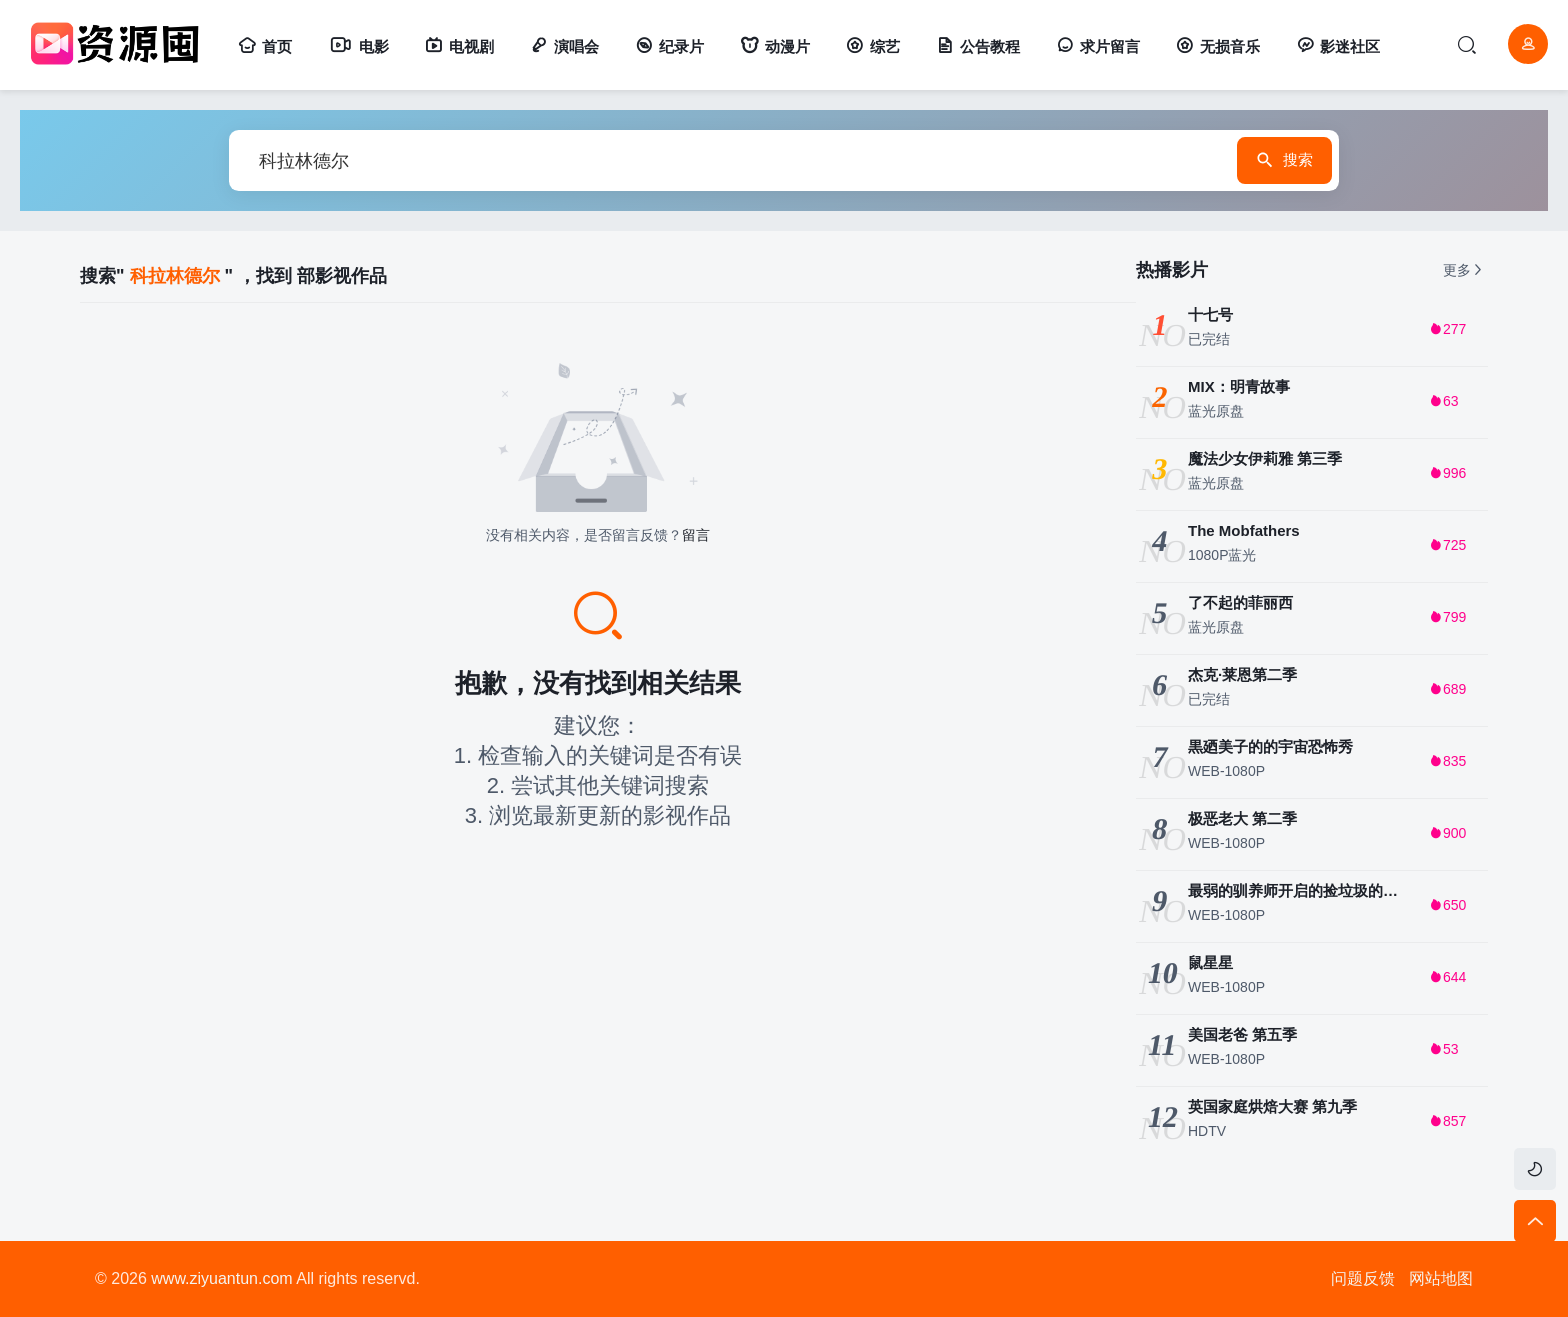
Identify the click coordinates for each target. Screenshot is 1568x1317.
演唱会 (564, 46)
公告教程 (978, 46)
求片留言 (1098, 46)
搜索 (1247, 161)
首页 (265, 46)
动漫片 (775, 46)
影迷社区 (1338, 46)
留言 (696, 535)
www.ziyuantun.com (221, 1278)
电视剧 (459, 46)
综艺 (873, 46)
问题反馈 (1363, 1278)
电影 (358, 46)
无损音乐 (1218, 46)
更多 (1464, 270)
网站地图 (1441, 1278)
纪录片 (669, 46)
